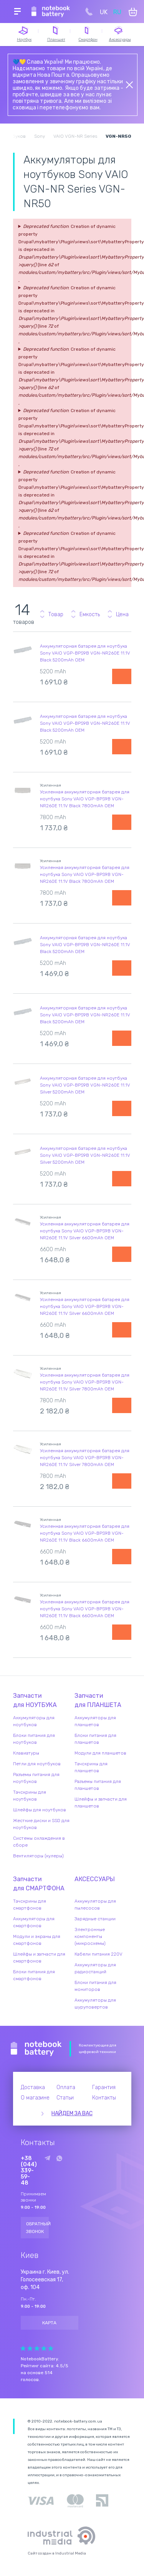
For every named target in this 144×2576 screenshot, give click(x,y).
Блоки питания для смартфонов (34, 1975)
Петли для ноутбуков (37, 1763)
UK (104, 12)
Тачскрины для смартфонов (29, 1904)
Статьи (65, 2097)
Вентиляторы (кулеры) (38, 1856)
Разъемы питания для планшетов (97, 1785)
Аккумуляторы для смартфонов (34, 1922)
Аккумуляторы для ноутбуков (34, 1721)
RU (117, 12)
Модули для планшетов (100, 1753)
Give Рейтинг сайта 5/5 (50, 2348)
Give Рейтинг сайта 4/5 (43, 2348)
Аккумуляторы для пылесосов (95, 1904)
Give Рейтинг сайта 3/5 (36, 2348)
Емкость (89, 614)
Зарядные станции (95, 1918)
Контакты (104, 2097)
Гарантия (104, 2087)
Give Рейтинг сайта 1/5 (23, 2348)
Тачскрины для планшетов (91, 1767)
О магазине (35, 2097)
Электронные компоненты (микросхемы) (90, 1936)
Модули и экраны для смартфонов (36, 1940)
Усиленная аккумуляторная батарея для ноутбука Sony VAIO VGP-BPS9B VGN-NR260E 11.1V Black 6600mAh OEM (84, 1533)
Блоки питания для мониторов (95, 1986)
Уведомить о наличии (121, 676)
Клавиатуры (26, 1753)
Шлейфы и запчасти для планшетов (100, 1802)
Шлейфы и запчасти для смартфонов (39, 1957)
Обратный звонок (37, 2227)
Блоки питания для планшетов (95, 1739)
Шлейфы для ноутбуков (39, 1809)
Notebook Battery (36, 2049)
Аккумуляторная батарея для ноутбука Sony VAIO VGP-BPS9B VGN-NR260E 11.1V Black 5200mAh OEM (85, 653)
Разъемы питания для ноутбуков (36, 1778)
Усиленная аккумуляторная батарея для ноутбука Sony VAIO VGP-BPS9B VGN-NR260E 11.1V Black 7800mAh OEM (84, 798)
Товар (55, 614)
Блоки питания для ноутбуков (34, 1739)
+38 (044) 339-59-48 (29, 2170)
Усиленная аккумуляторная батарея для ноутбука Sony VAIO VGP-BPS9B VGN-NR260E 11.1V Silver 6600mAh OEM (84, 1230)
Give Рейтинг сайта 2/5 (29, 2348)
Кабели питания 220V (98, 1954)
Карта (49, 2322)
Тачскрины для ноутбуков (29, 1795)
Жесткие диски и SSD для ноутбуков (41, 1824)
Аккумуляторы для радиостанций (95, 1968)
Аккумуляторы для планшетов (95, 1721)
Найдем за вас (72, 2113)
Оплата (65, 2087)
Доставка (33, 2087)
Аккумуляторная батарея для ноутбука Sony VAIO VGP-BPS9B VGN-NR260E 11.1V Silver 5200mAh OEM (85, 1085)
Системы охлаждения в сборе (39, 1842)
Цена (122, 614)
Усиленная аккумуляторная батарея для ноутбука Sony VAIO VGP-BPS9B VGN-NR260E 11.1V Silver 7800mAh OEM (84, 1382)
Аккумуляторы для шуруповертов (95, 2003)
